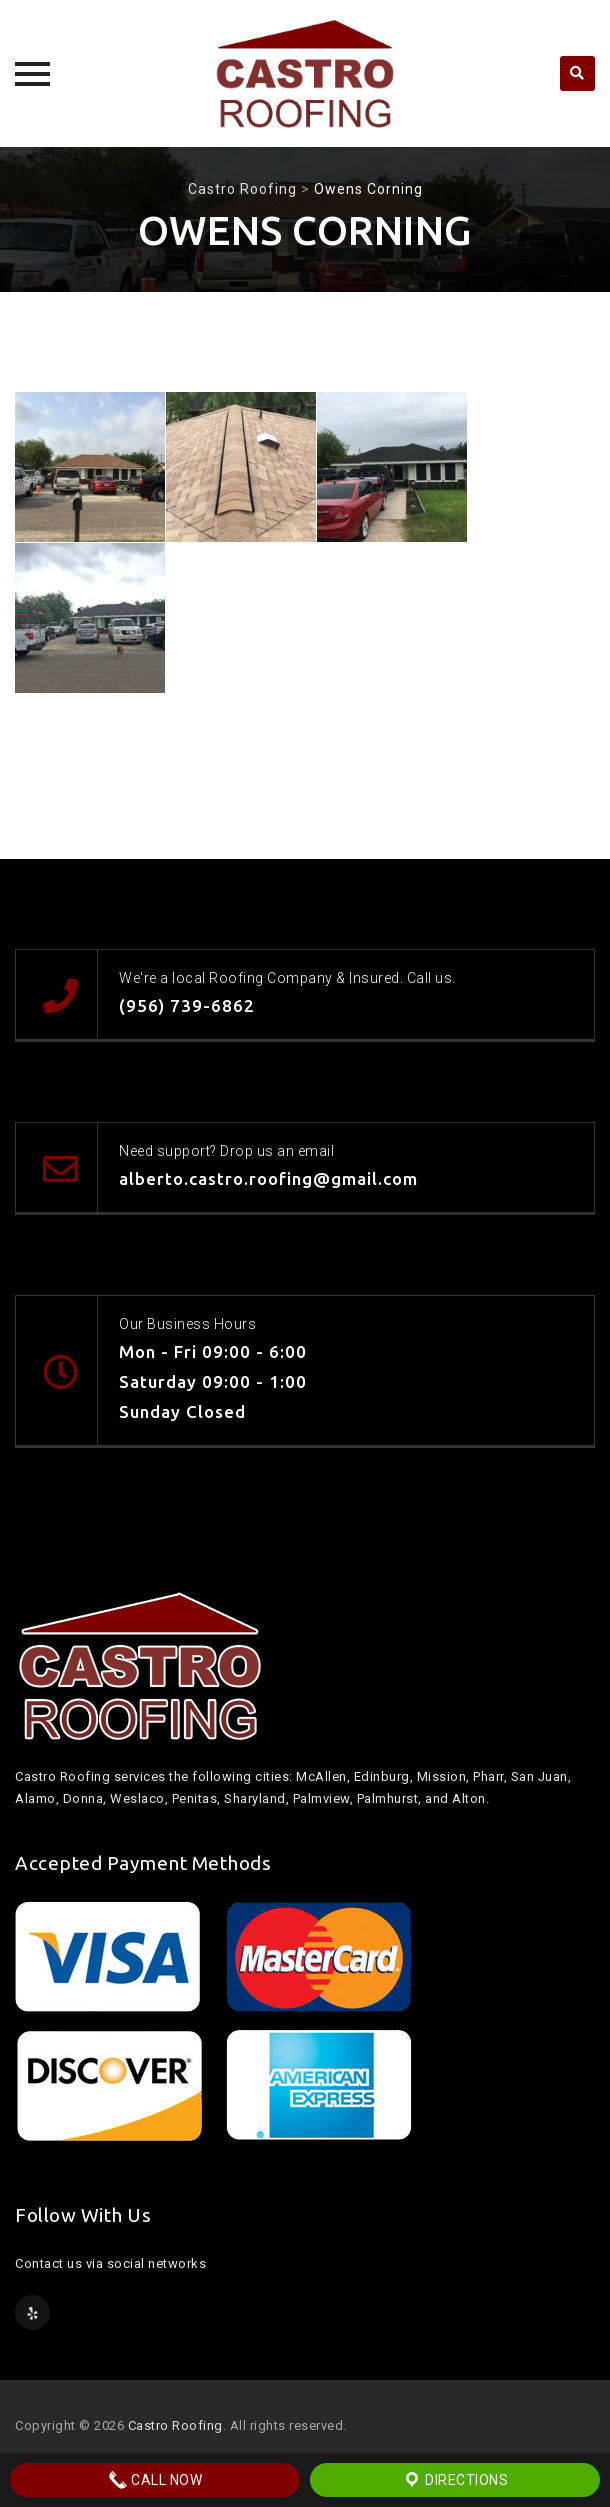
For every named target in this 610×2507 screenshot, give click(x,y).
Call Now (155, 2480)
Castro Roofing (175, 2425)
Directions (455, 2480)
